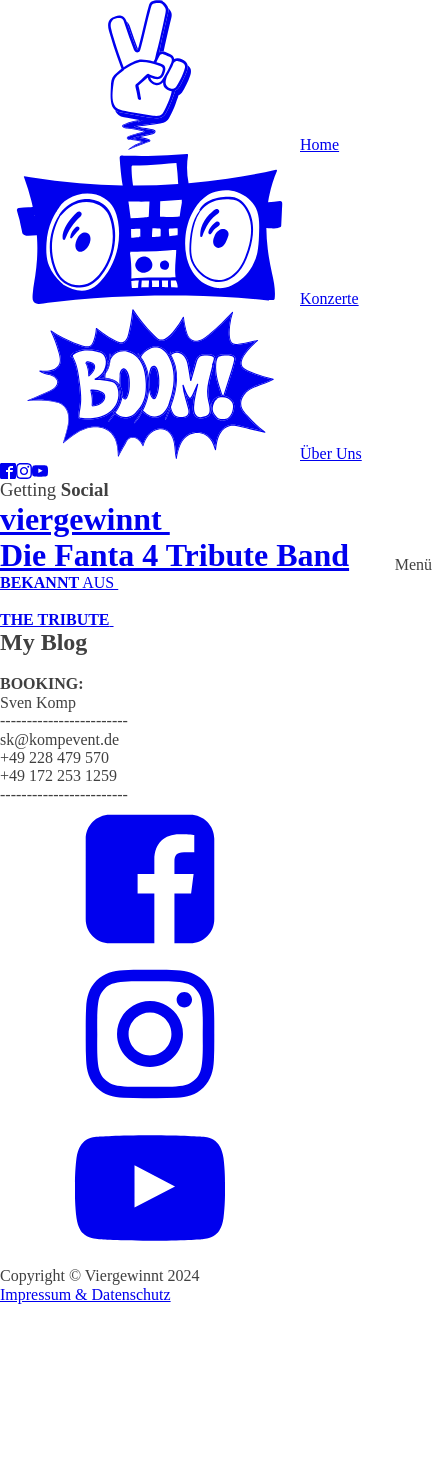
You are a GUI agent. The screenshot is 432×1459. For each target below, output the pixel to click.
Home (319, 144)
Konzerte (329, 298)
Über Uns (331, 453)
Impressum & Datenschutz (85, 1294)
